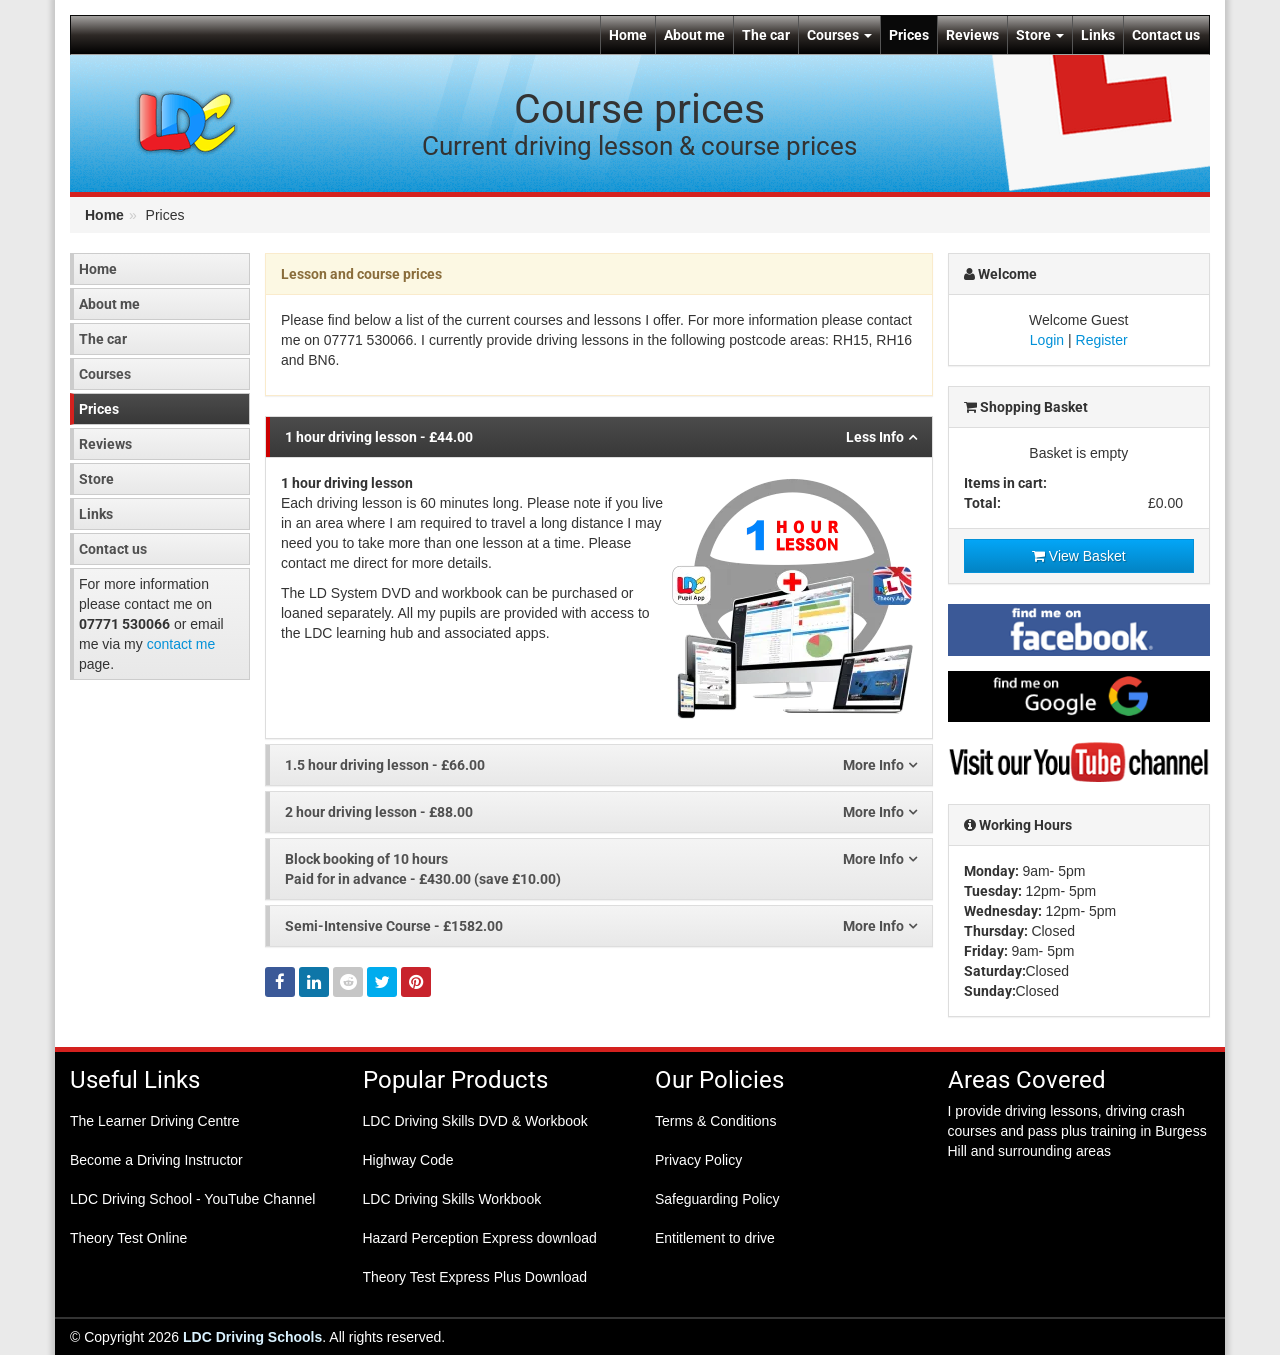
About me (694, 35)
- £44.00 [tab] (601, 437)
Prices (909, 35)
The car (766, 35)
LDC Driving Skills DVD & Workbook (475, 1121)
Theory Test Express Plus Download (475, 1277)
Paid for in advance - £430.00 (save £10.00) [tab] (601, 868)
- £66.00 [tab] (601, 765)
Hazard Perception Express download (480, 1238)
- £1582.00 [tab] (601, 926)
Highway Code (408, 1160)
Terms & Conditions (715, 1121)
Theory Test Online (128, 1238)
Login (1047, 340)
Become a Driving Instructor (156, 1160)
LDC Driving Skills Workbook (452, 1199)
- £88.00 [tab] (601, 812)
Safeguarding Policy (717, 1199)
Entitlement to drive (715, 1238)
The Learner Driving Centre (155, 1121)
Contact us (1166, 35)
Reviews (972, 35)
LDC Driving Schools (252, 1337)
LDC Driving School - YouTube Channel (192, 1199)
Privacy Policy (698, 1160)
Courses (839, 35)
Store (1040, 35)
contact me (181, 644)
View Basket (1079, 556)
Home (628, 35)
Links (1098, 35)
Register (1102, 340)
